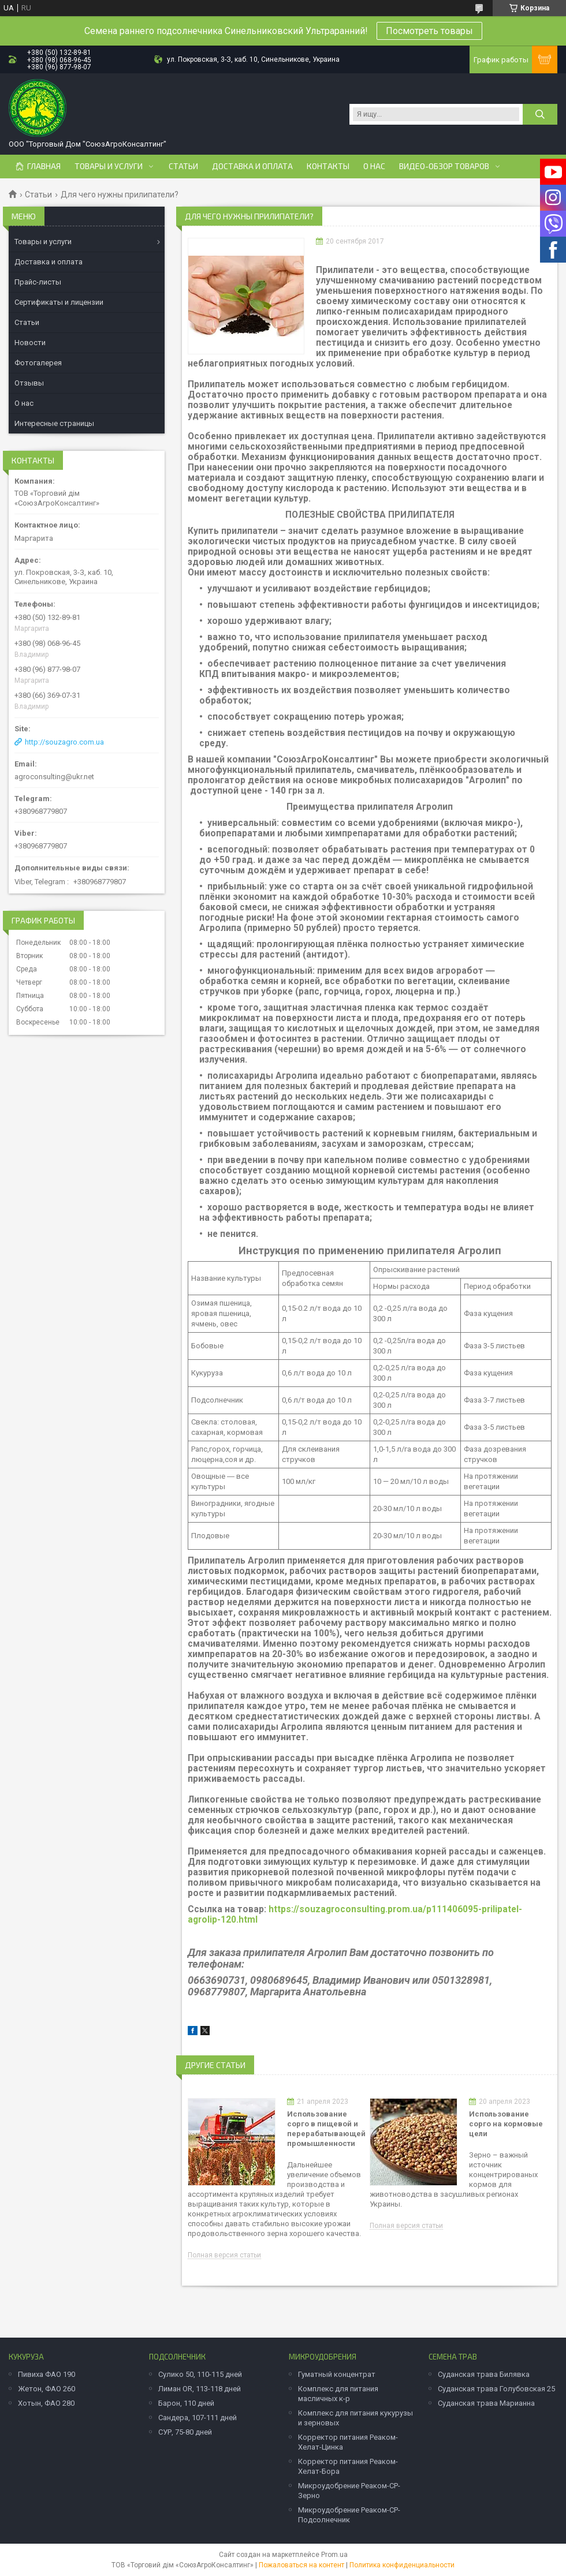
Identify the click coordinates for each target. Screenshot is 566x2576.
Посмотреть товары (429, 30)
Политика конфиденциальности (402, 2565)
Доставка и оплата (252, 166)
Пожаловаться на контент (301, 2565)
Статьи (183, 166)
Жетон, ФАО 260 (46, 2388)
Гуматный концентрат (336, 2374)
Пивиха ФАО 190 (46, 2374)
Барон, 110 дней (186, 2403)
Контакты (328, 166)
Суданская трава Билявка (484, 2374)
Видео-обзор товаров (444, 166)
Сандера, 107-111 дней (197, 2417)
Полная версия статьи (224, 2255)
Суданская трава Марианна (486, 2403)
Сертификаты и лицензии (58, 302)
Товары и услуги (109, 166)
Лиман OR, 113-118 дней (199, 2388)
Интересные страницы (54, 423)
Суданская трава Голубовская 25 (496, 2388)
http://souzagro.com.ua (64, 742)
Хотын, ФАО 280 (46, 2403)
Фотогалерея (38, 362)
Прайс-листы (37, 282)
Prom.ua (334, 2555)
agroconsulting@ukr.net (54, 776)
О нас (374, 166)
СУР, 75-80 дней (185, 2432)
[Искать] (540, 114)
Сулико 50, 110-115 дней (200, 2374)
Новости (30, 342)
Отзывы (29, 383)
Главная (44, 166)
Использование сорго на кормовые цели (506, 2124)
